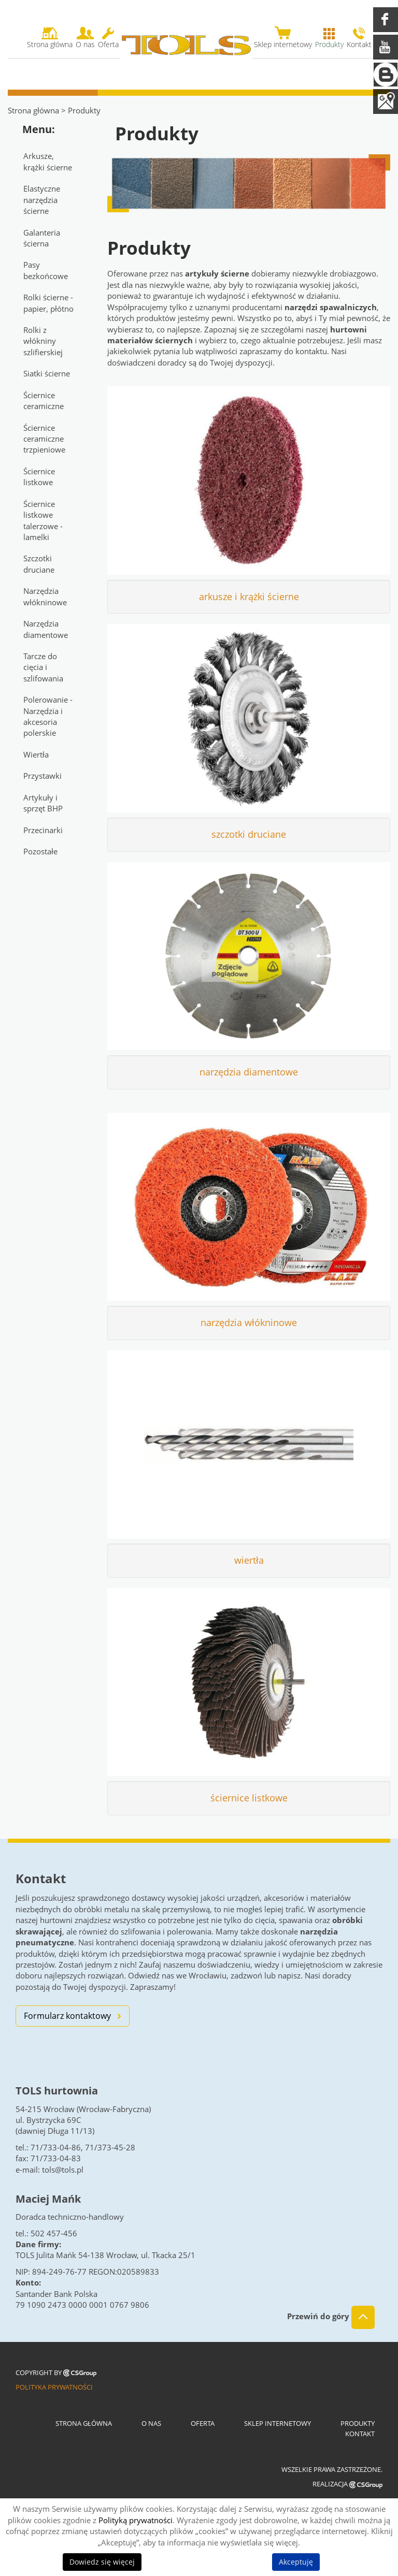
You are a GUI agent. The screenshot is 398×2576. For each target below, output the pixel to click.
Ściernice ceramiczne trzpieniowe (44, 439)
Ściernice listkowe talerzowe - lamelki (43, 520)
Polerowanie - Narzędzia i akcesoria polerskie (48, 716)
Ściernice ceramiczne (43, 400)
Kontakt (360, 2433)
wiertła (249, 1560)
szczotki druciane (248, 834)
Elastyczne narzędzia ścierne (41, 199)
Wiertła (36, 754)
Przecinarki (43, 830)
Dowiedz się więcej (102, 2562)
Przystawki (42, 775)
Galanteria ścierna (41, 238)
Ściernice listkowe (39, 476)
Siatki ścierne (46, 373)
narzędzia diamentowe (249, 1072)
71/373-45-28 (110, 2147)
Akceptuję (296, 2562)
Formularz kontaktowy (67, 2015)
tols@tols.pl (62, 2169)
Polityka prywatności (54, 2387)
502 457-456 (54, 2233)
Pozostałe (40, 851)
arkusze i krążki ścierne (249, 596)
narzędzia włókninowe (249, 1322)
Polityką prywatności (135, 2520)
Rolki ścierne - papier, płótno (48, 302)
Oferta (203, 2423)
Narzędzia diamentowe (45, 628)
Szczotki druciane (38, 563)
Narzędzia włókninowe (45, 596)
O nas (151, 2423)
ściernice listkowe (249, 1798)
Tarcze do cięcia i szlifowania (43, 667)
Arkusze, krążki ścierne (47, 161)
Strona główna (33, 110)
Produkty (357, 2423)
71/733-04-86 (56, 2147)
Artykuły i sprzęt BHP (43, 802)
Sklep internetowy (277, 2423)
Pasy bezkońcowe (45, 270)
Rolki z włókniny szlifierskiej (43, 341)
